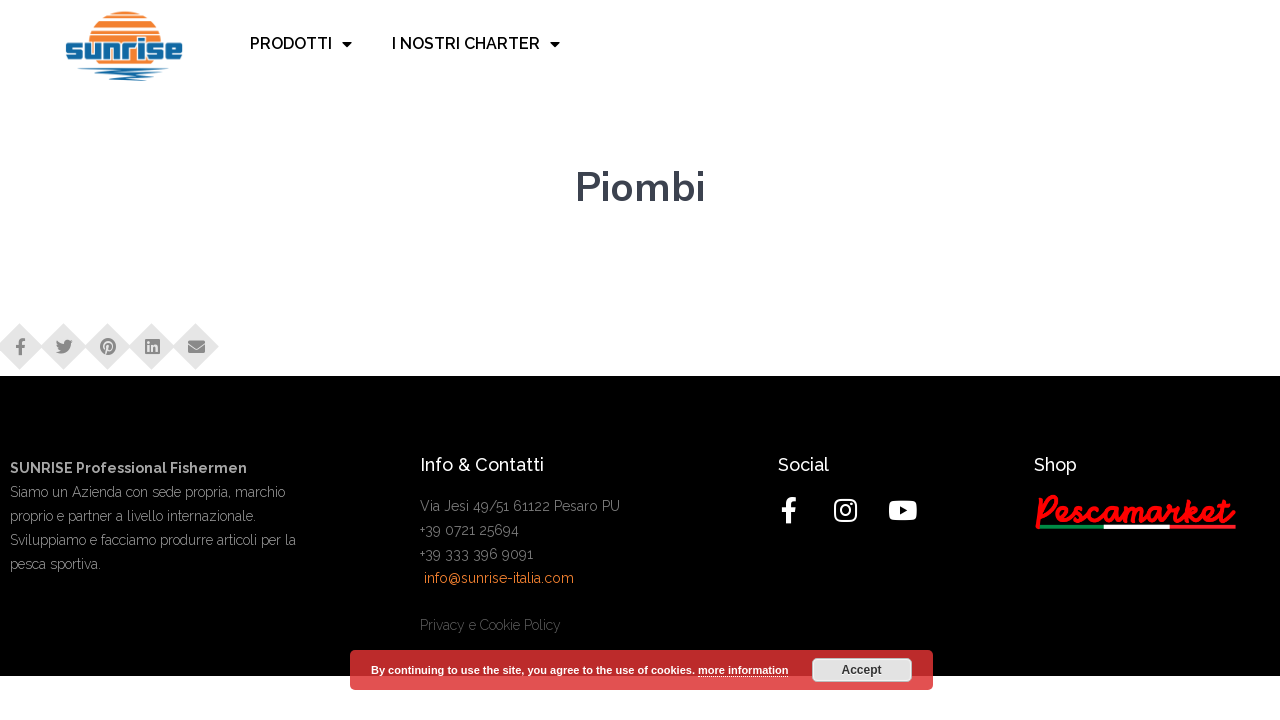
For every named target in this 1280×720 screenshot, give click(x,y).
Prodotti (301, 44)
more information (743, 670)
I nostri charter (476, 44)
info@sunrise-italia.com (499, 578)
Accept (862, 670)
